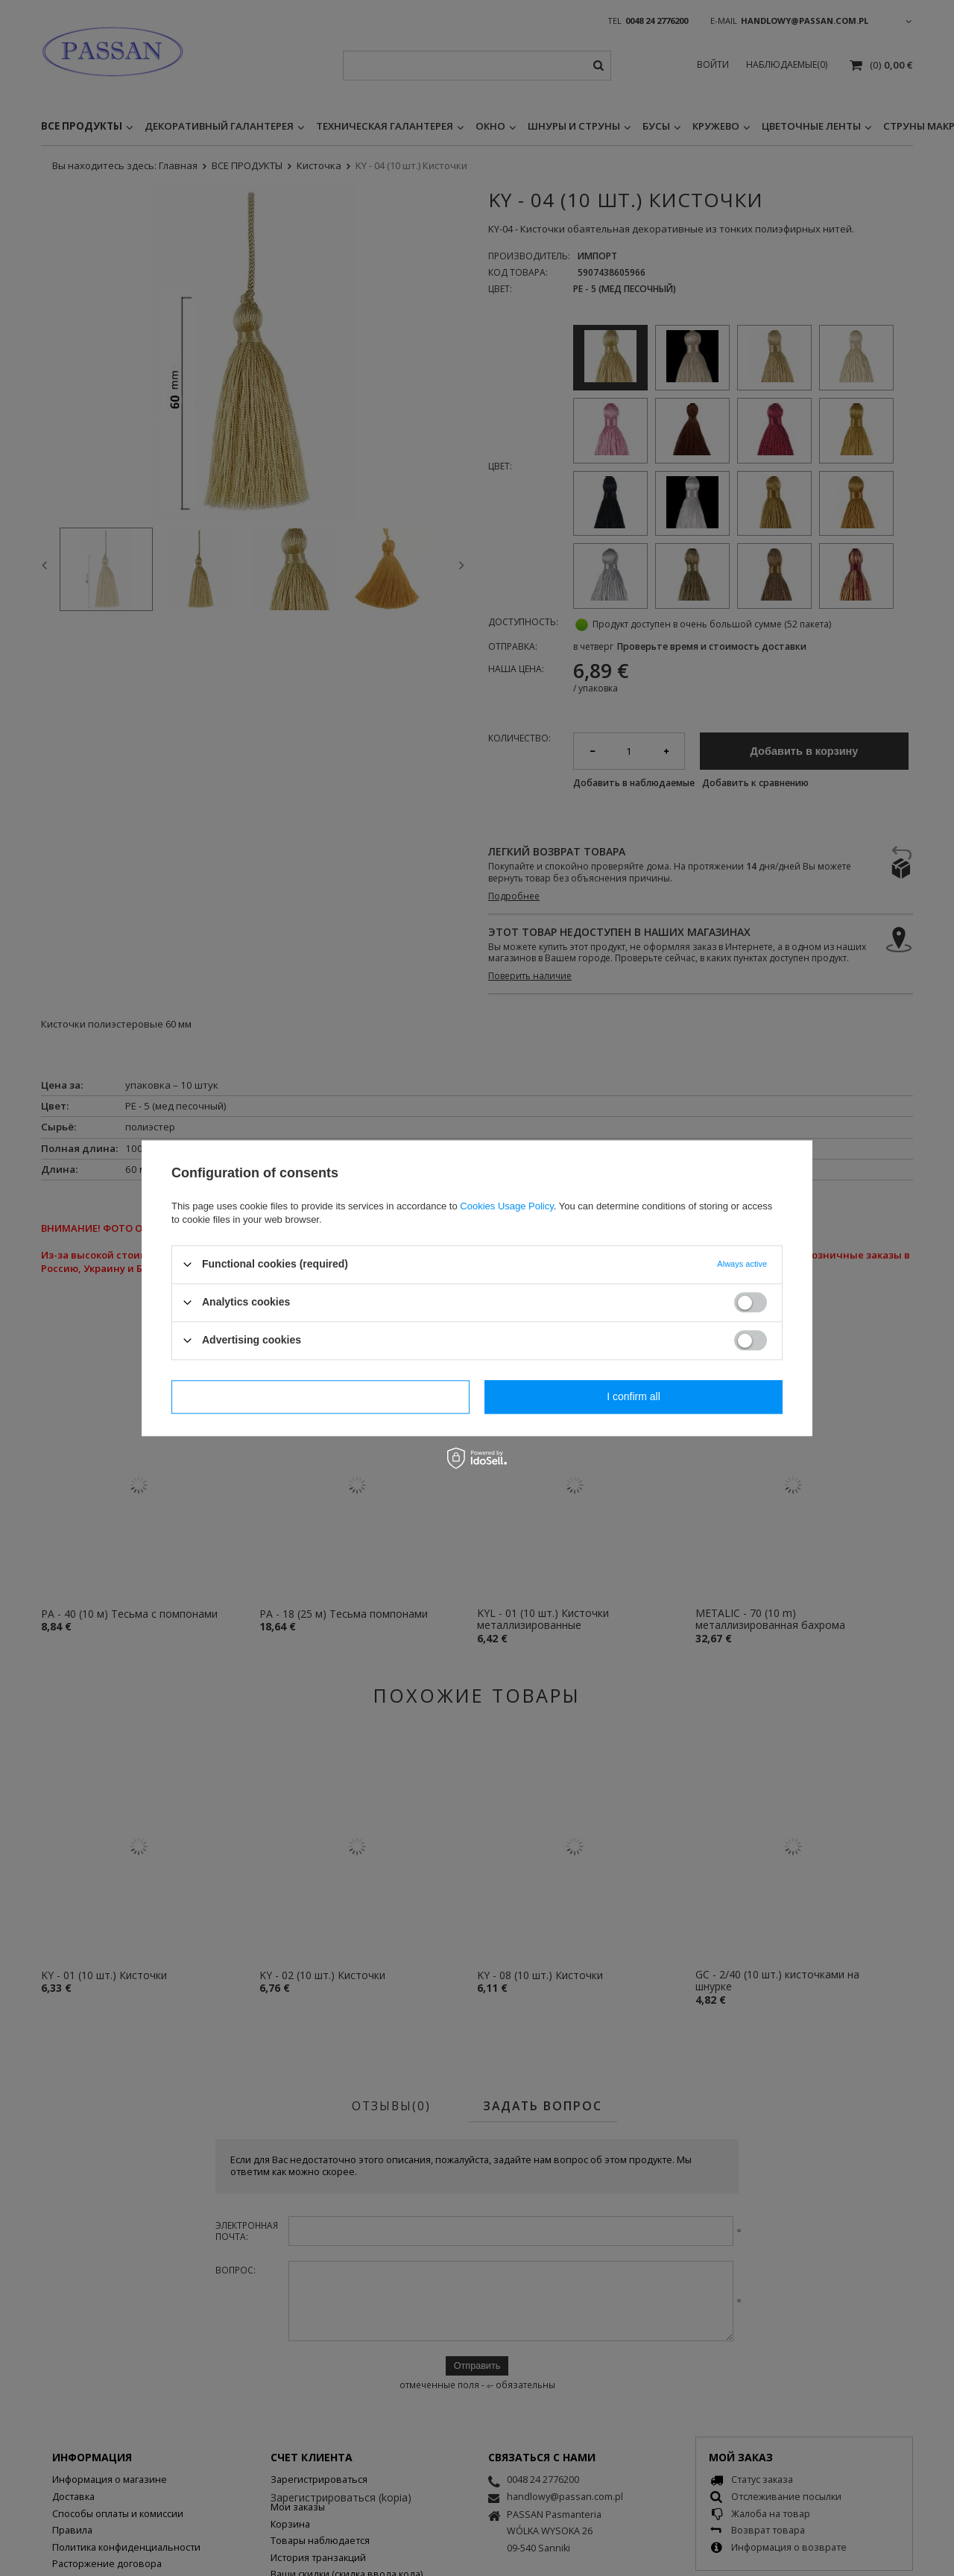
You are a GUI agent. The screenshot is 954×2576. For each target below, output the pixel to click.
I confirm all (633, 1396)
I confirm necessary (320, 1396)
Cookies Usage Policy (506, 1206)
